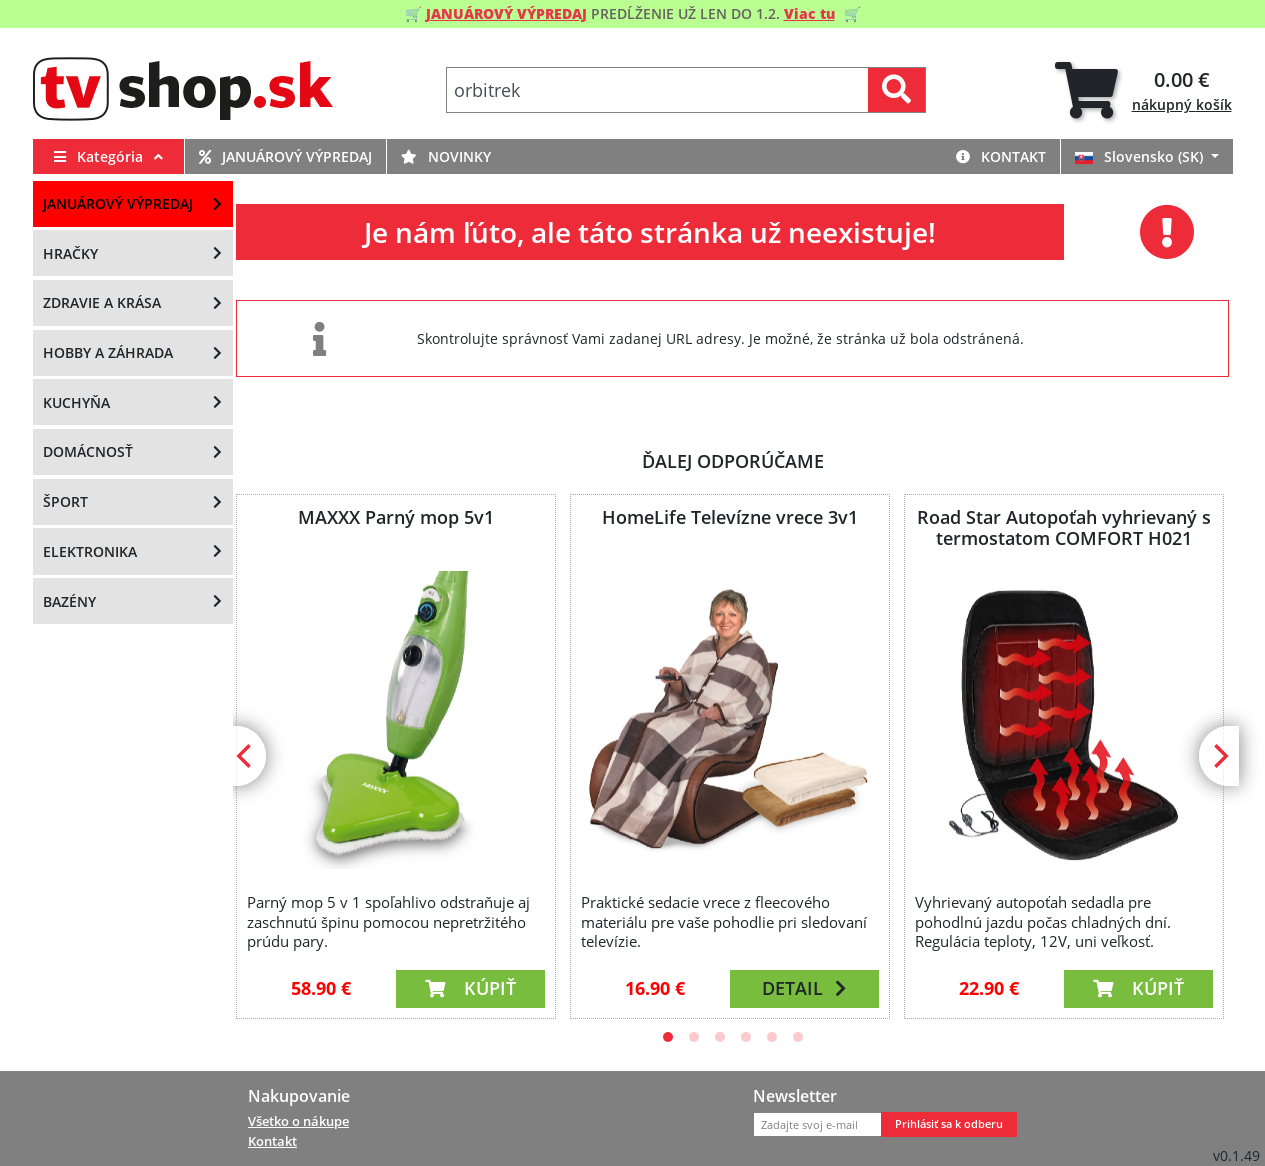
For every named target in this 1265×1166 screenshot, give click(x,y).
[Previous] (246, 756)
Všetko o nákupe (298, 1121)
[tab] (1143, 90)
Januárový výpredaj (285, 156)
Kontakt (1001, 156)
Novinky (446, 156)
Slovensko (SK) (1141, 156)
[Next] (1219, 756)
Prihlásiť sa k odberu (949, 1124)
